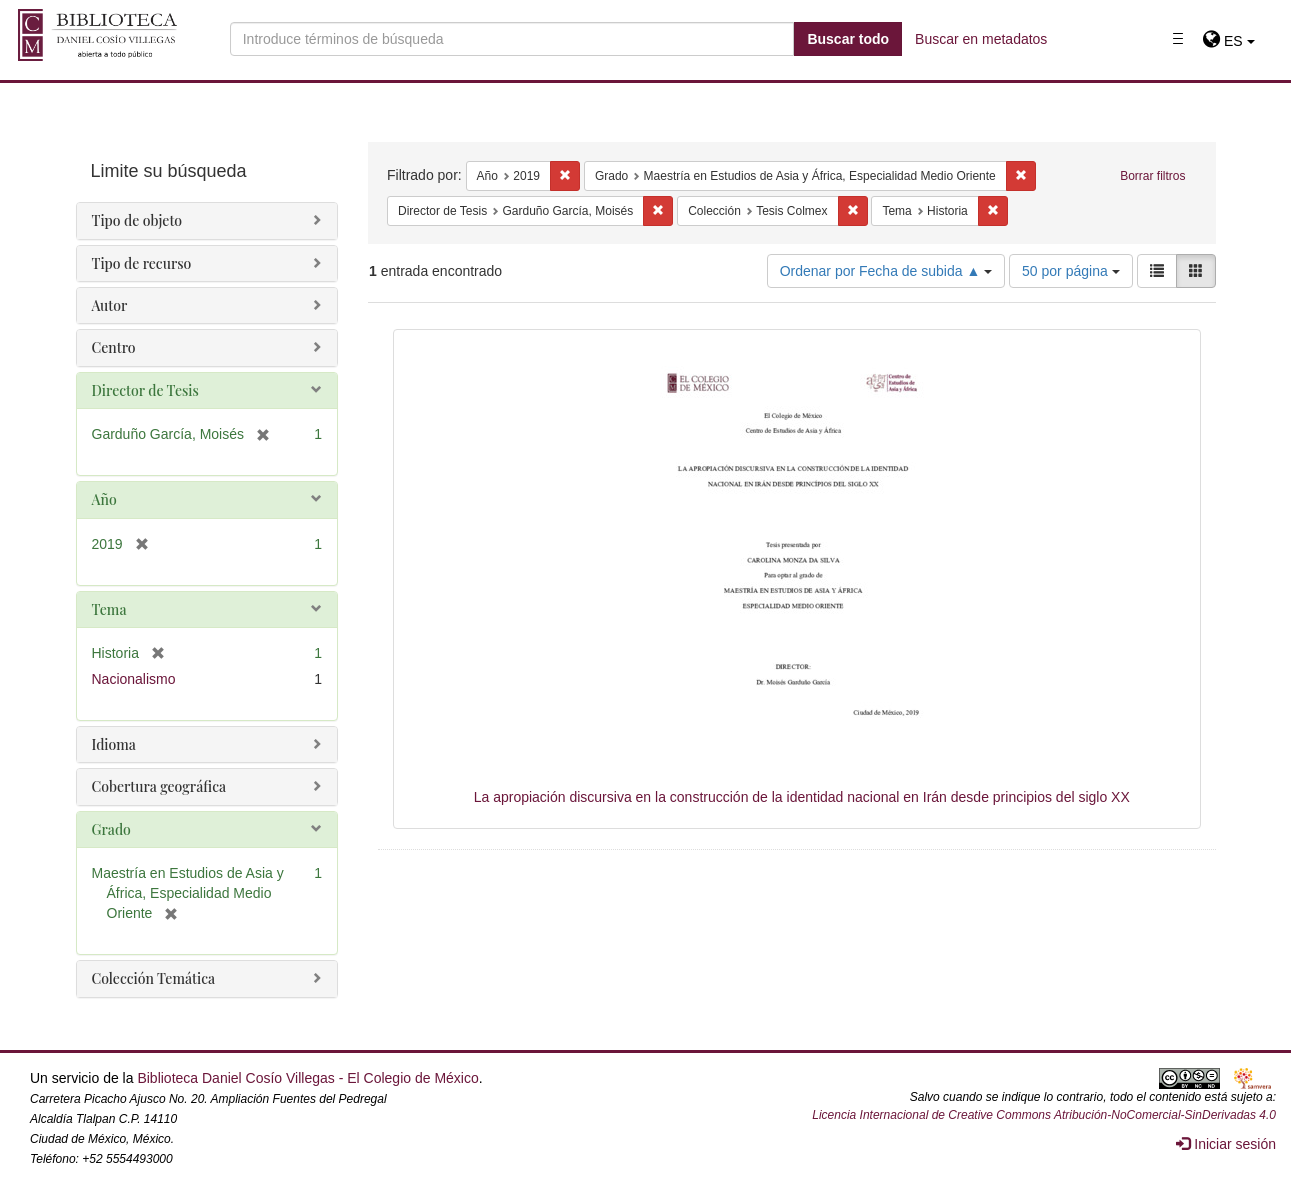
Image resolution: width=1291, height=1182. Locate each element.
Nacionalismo (134, 679)
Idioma (114, 744)
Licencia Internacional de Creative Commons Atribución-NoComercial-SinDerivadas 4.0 (1044, 1115)
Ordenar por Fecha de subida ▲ (886, 271)
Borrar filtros (1152, 176)
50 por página (1071, 271)
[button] (1228, 41)
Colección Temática (154, 978)
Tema (109, 609)
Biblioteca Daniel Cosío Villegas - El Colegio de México (307, 1078)
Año (104, 499)
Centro (114, 347)
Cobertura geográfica (159, 786)
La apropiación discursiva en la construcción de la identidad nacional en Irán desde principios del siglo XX (802, 797)
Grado (111, 829)
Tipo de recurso (142, 263)
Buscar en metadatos (981, 39)
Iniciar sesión (1226, 1144)
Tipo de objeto (137, 220)
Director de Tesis (145, 390)
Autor (110, 305)
